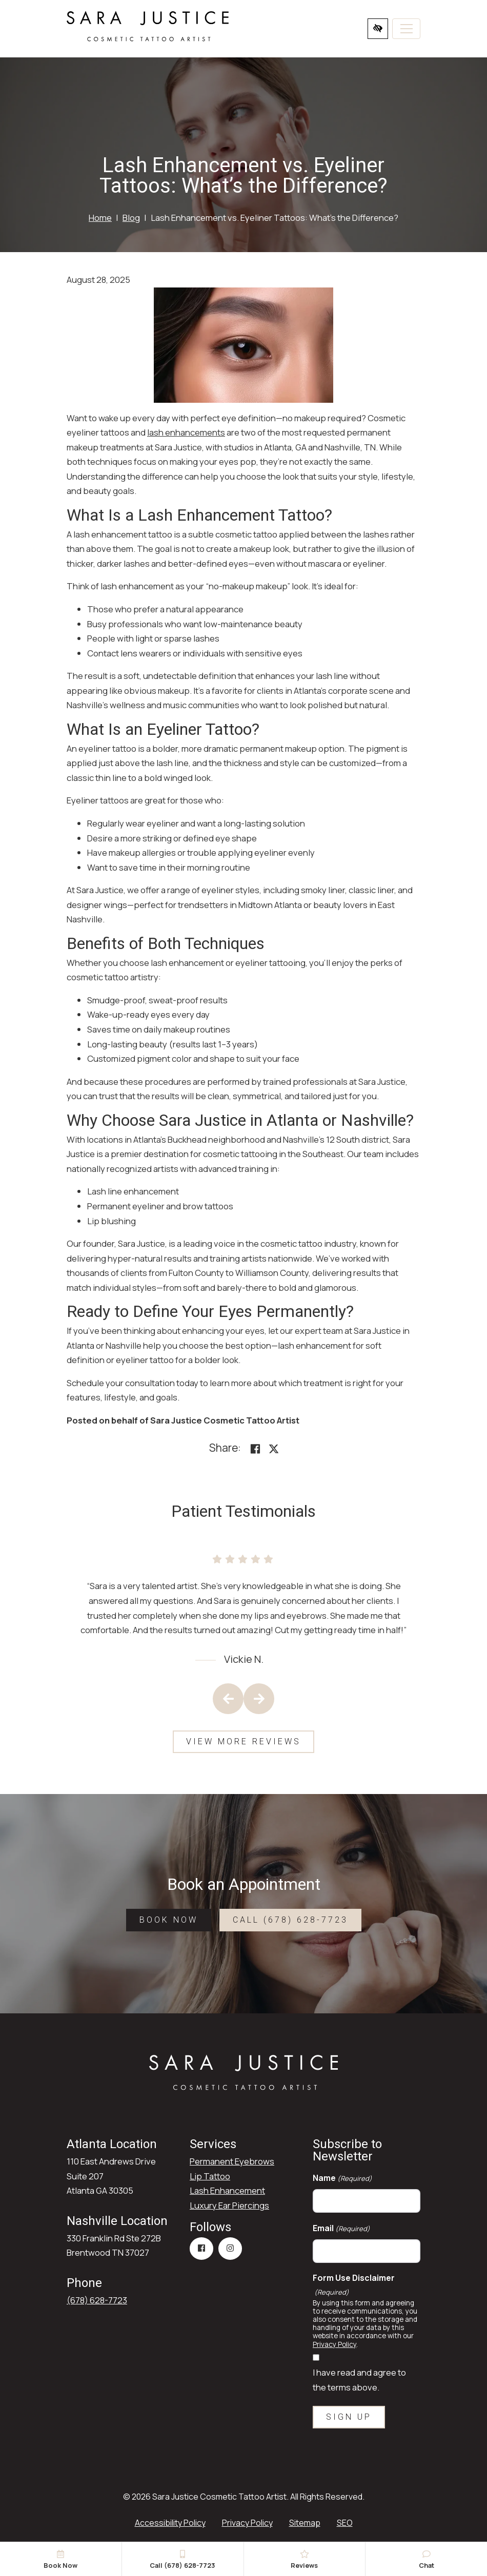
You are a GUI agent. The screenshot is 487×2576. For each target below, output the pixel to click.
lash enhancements (186, 432)
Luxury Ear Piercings (229, 2205)
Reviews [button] (304, 2560)
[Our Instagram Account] (230, 2248)
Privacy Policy (334, 2344)
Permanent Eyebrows (232, 2161)
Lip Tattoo (210, 2176)
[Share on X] (273, 1449)
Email (341, 2228)
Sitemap (304, 2522)
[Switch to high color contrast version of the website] (378, 28)
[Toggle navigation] (406, 28)
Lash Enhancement (227, 2190)
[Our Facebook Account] (201, 2248)
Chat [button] (426, 2560)
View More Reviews (243, 1741)
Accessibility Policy (170, 2522)
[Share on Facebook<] (255, 1449)
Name (342, 2178)
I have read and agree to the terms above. (359, 2379)
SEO (345, 2522)
